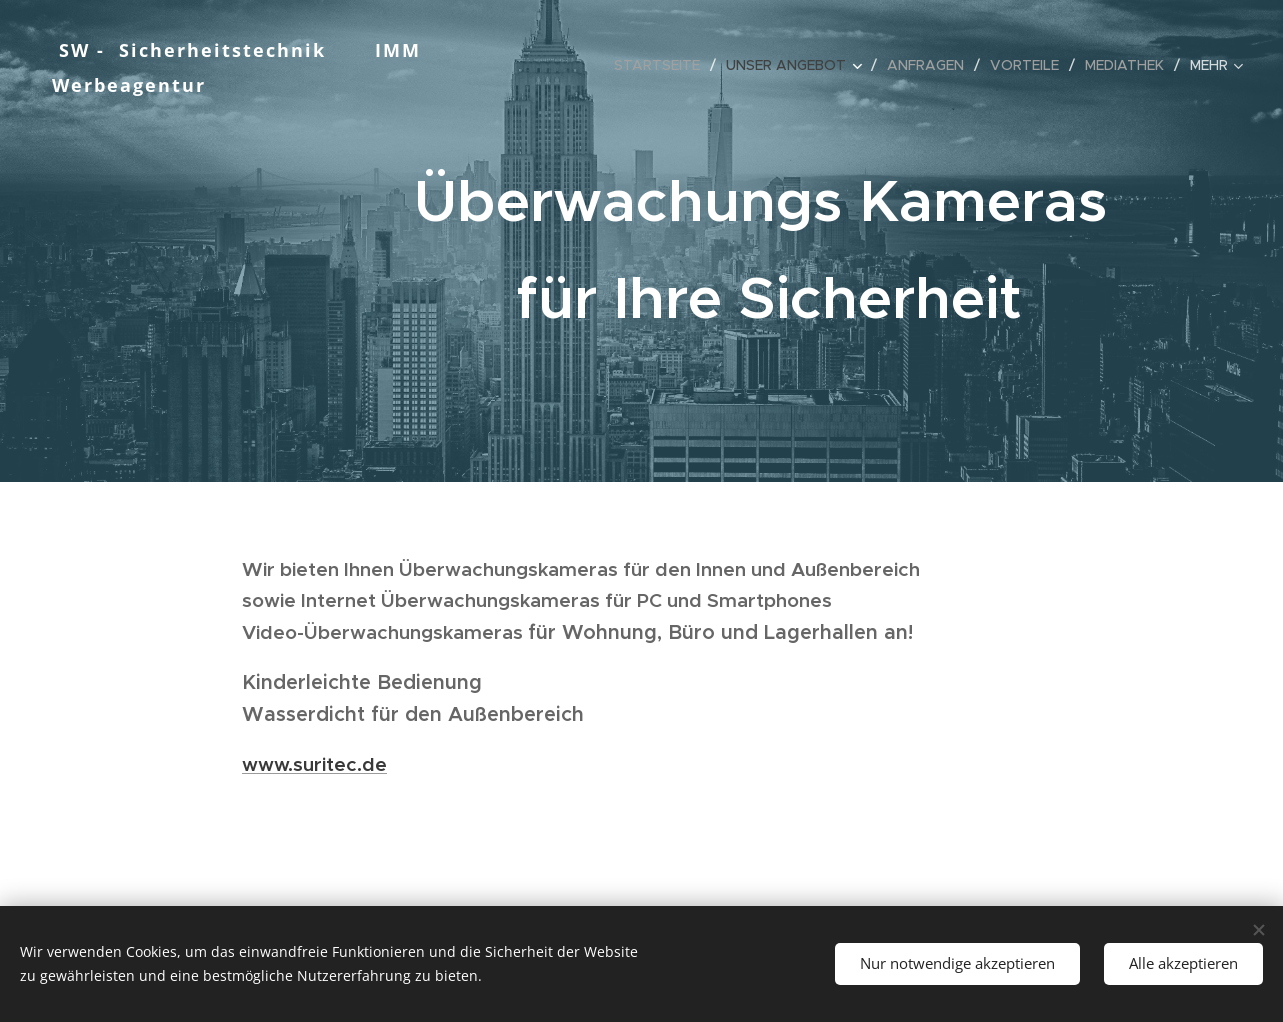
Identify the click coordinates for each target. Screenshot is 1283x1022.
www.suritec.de (314, 764)
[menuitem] (662, 65)
